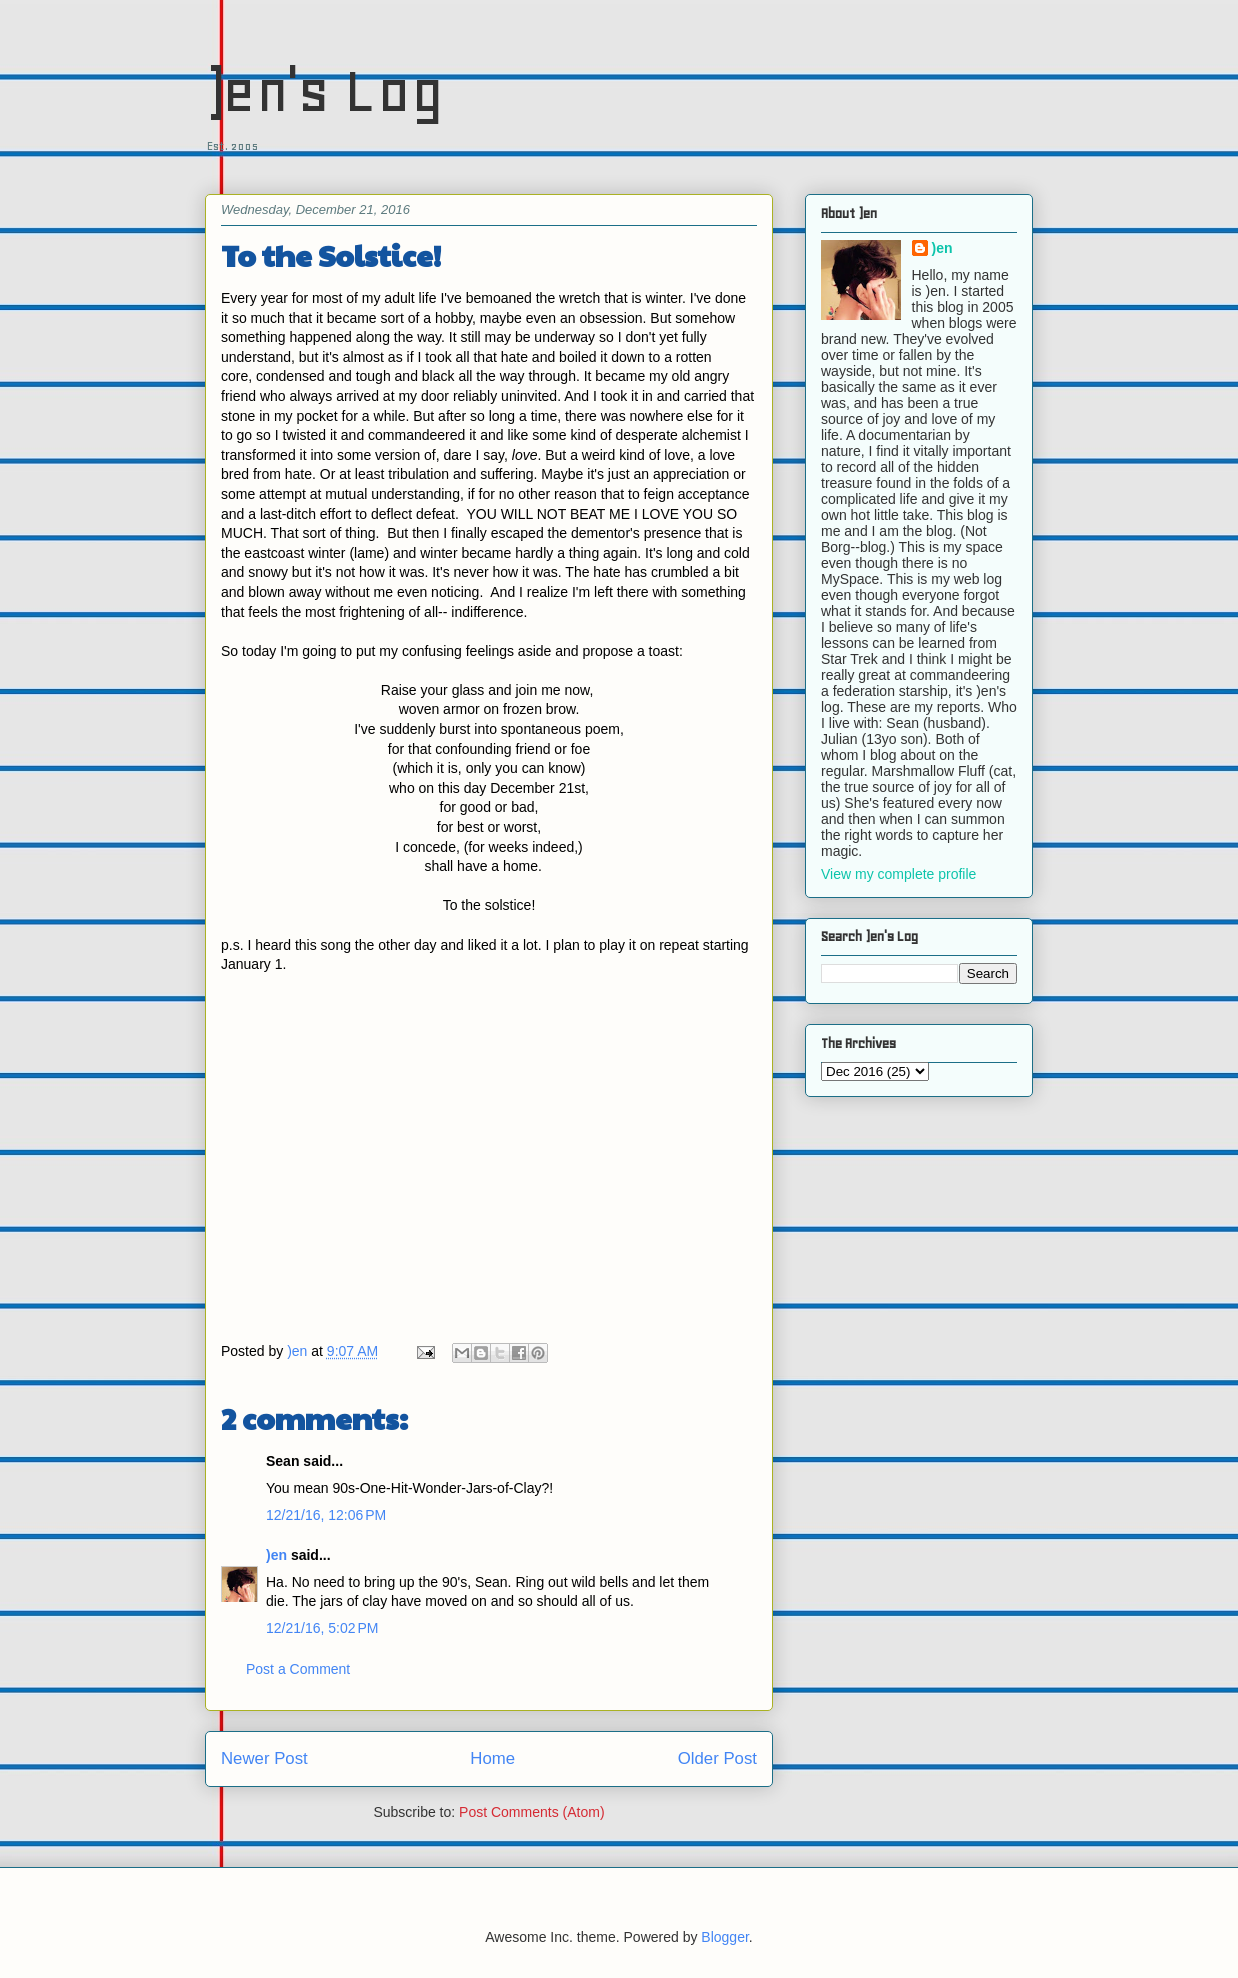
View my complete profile (898, 874)
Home (492, 1758)
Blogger (724, 1937)
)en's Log (324, 90)
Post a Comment (298, 1669)
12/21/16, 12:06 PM (326, 1515)
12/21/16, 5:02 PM (322, 1628)
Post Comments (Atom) (531, 1812)
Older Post (717, 1758)
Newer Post (264, 1758)
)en (276, 1555)
